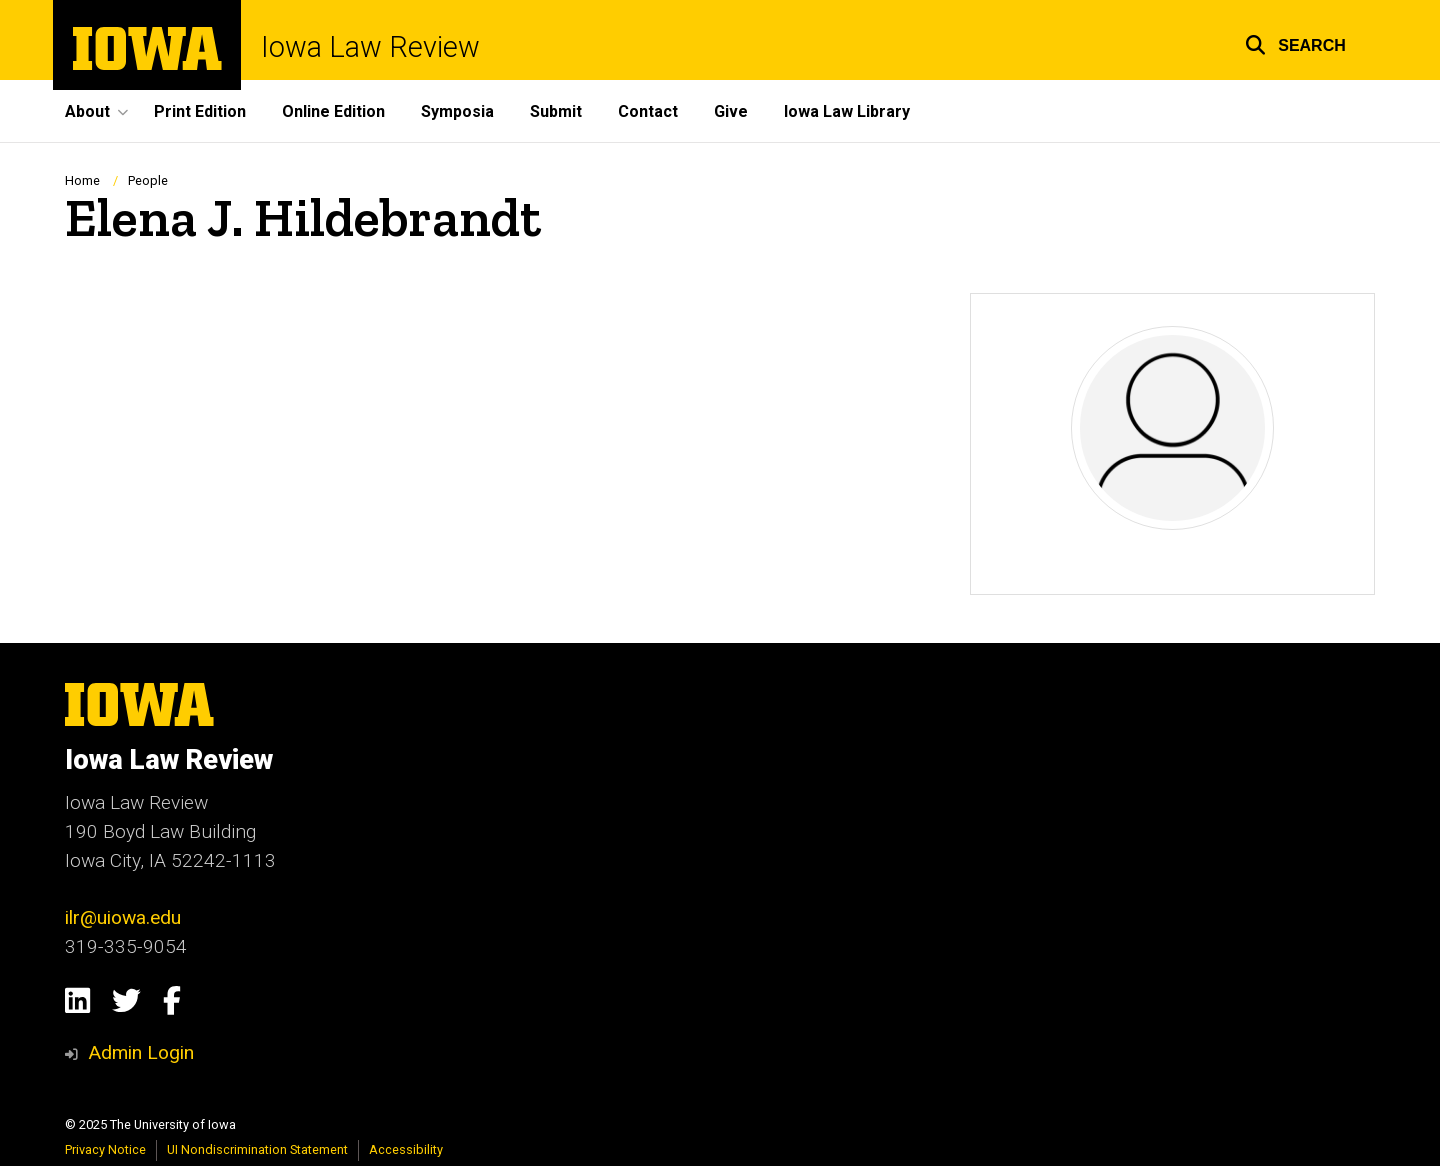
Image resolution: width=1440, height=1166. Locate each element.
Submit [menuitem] (556, 111)
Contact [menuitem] (648, 111)
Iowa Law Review (370, 47)
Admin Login (141, 1052)
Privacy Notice (105, 1149)
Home (82, 180)
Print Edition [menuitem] (200, 111)
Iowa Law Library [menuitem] (847, 111)
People (148, 180)
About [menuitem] (87, 111)
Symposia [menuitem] (457, 111)
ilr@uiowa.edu (123, 917)
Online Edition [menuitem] (333, 111)
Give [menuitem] (731, 111)
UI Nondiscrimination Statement (257, 1149)
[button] (1295, 42)
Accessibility (406, 1149)
